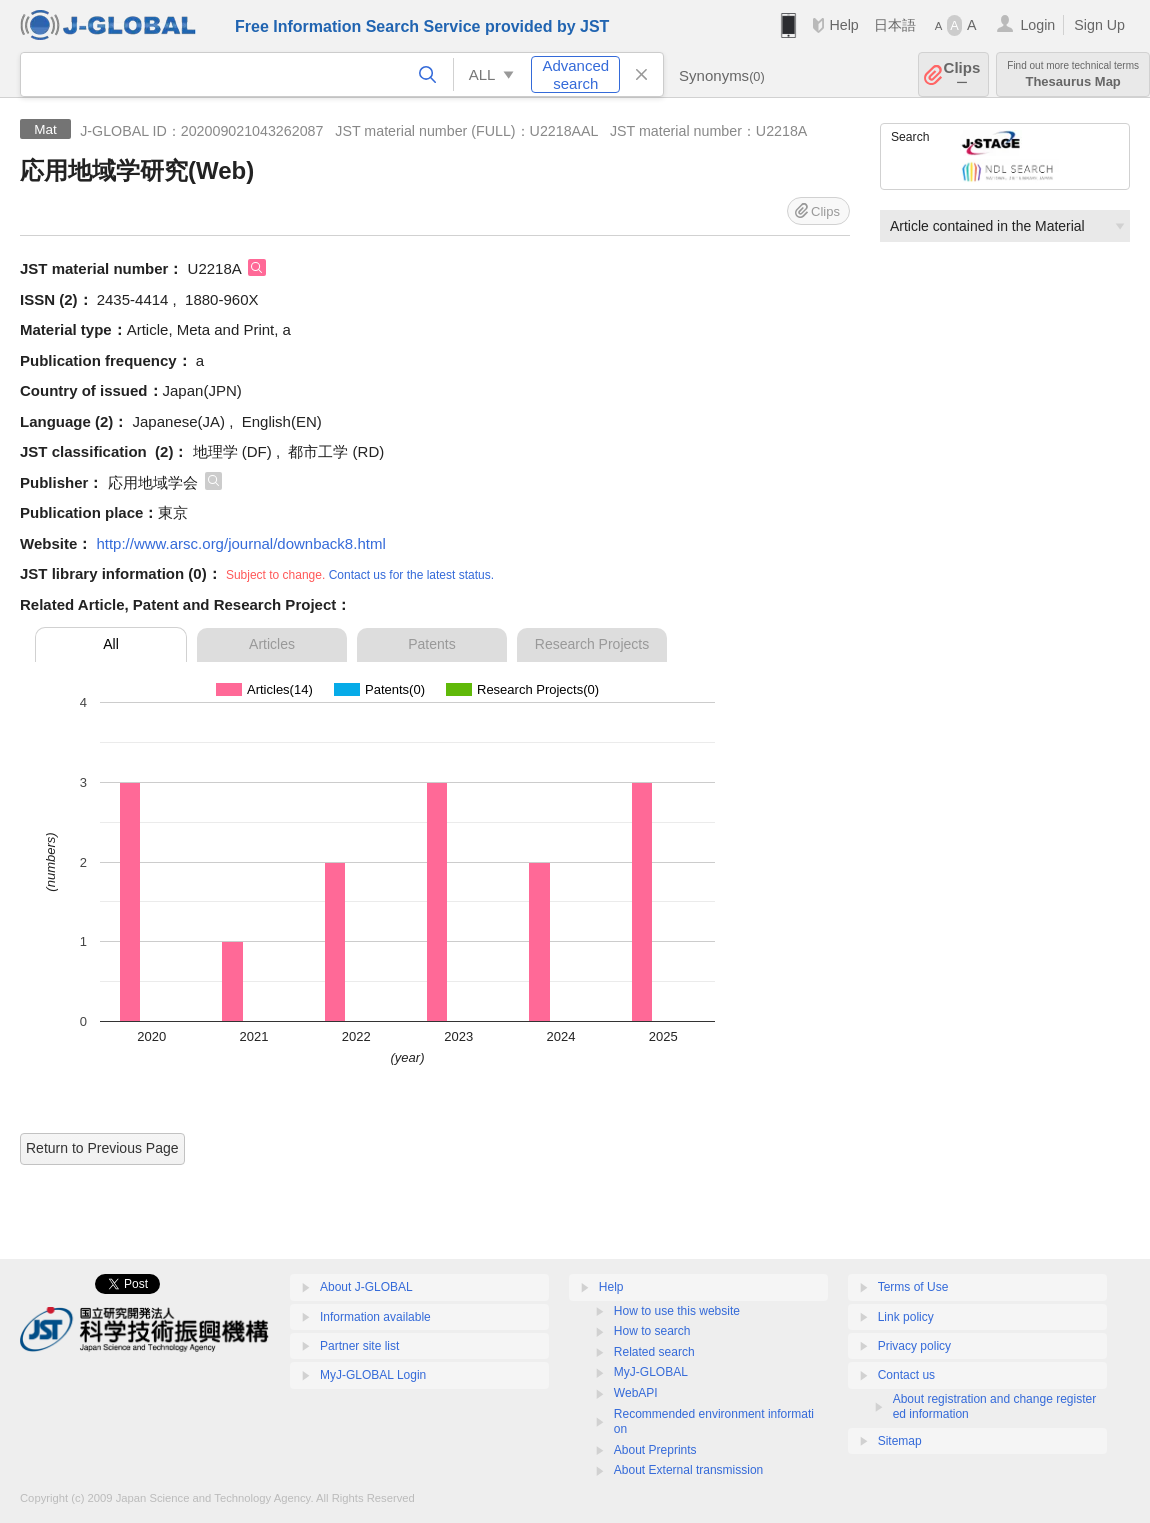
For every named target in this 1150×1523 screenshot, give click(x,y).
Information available (375, 1317)
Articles (272, 644)
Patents (431, 644)
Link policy (906, 1317)
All (111, 644)
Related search (654, 1352)
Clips (962, 74)
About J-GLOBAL (366, 1287)
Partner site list (359, 1346)
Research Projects (592, 644)
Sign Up (1099, 25)
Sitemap (900, 1441)
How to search (652, 1331)
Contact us (906, 1375)
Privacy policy (914, 1346)
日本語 (895, 25)
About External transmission (688, 1470)
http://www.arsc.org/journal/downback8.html (240, 543)
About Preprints (655, 1450)
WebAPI (636, 1393)
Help (843, 25)
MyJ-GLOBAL (651, 1372)
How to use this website (677, 1311)
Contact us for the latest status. (411, 575)
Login (1037, 25)
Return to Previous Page (102, 1148)
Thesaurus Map (1073, 74)
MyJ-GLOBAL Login (373, 1375)
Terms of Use (913, 1287)
